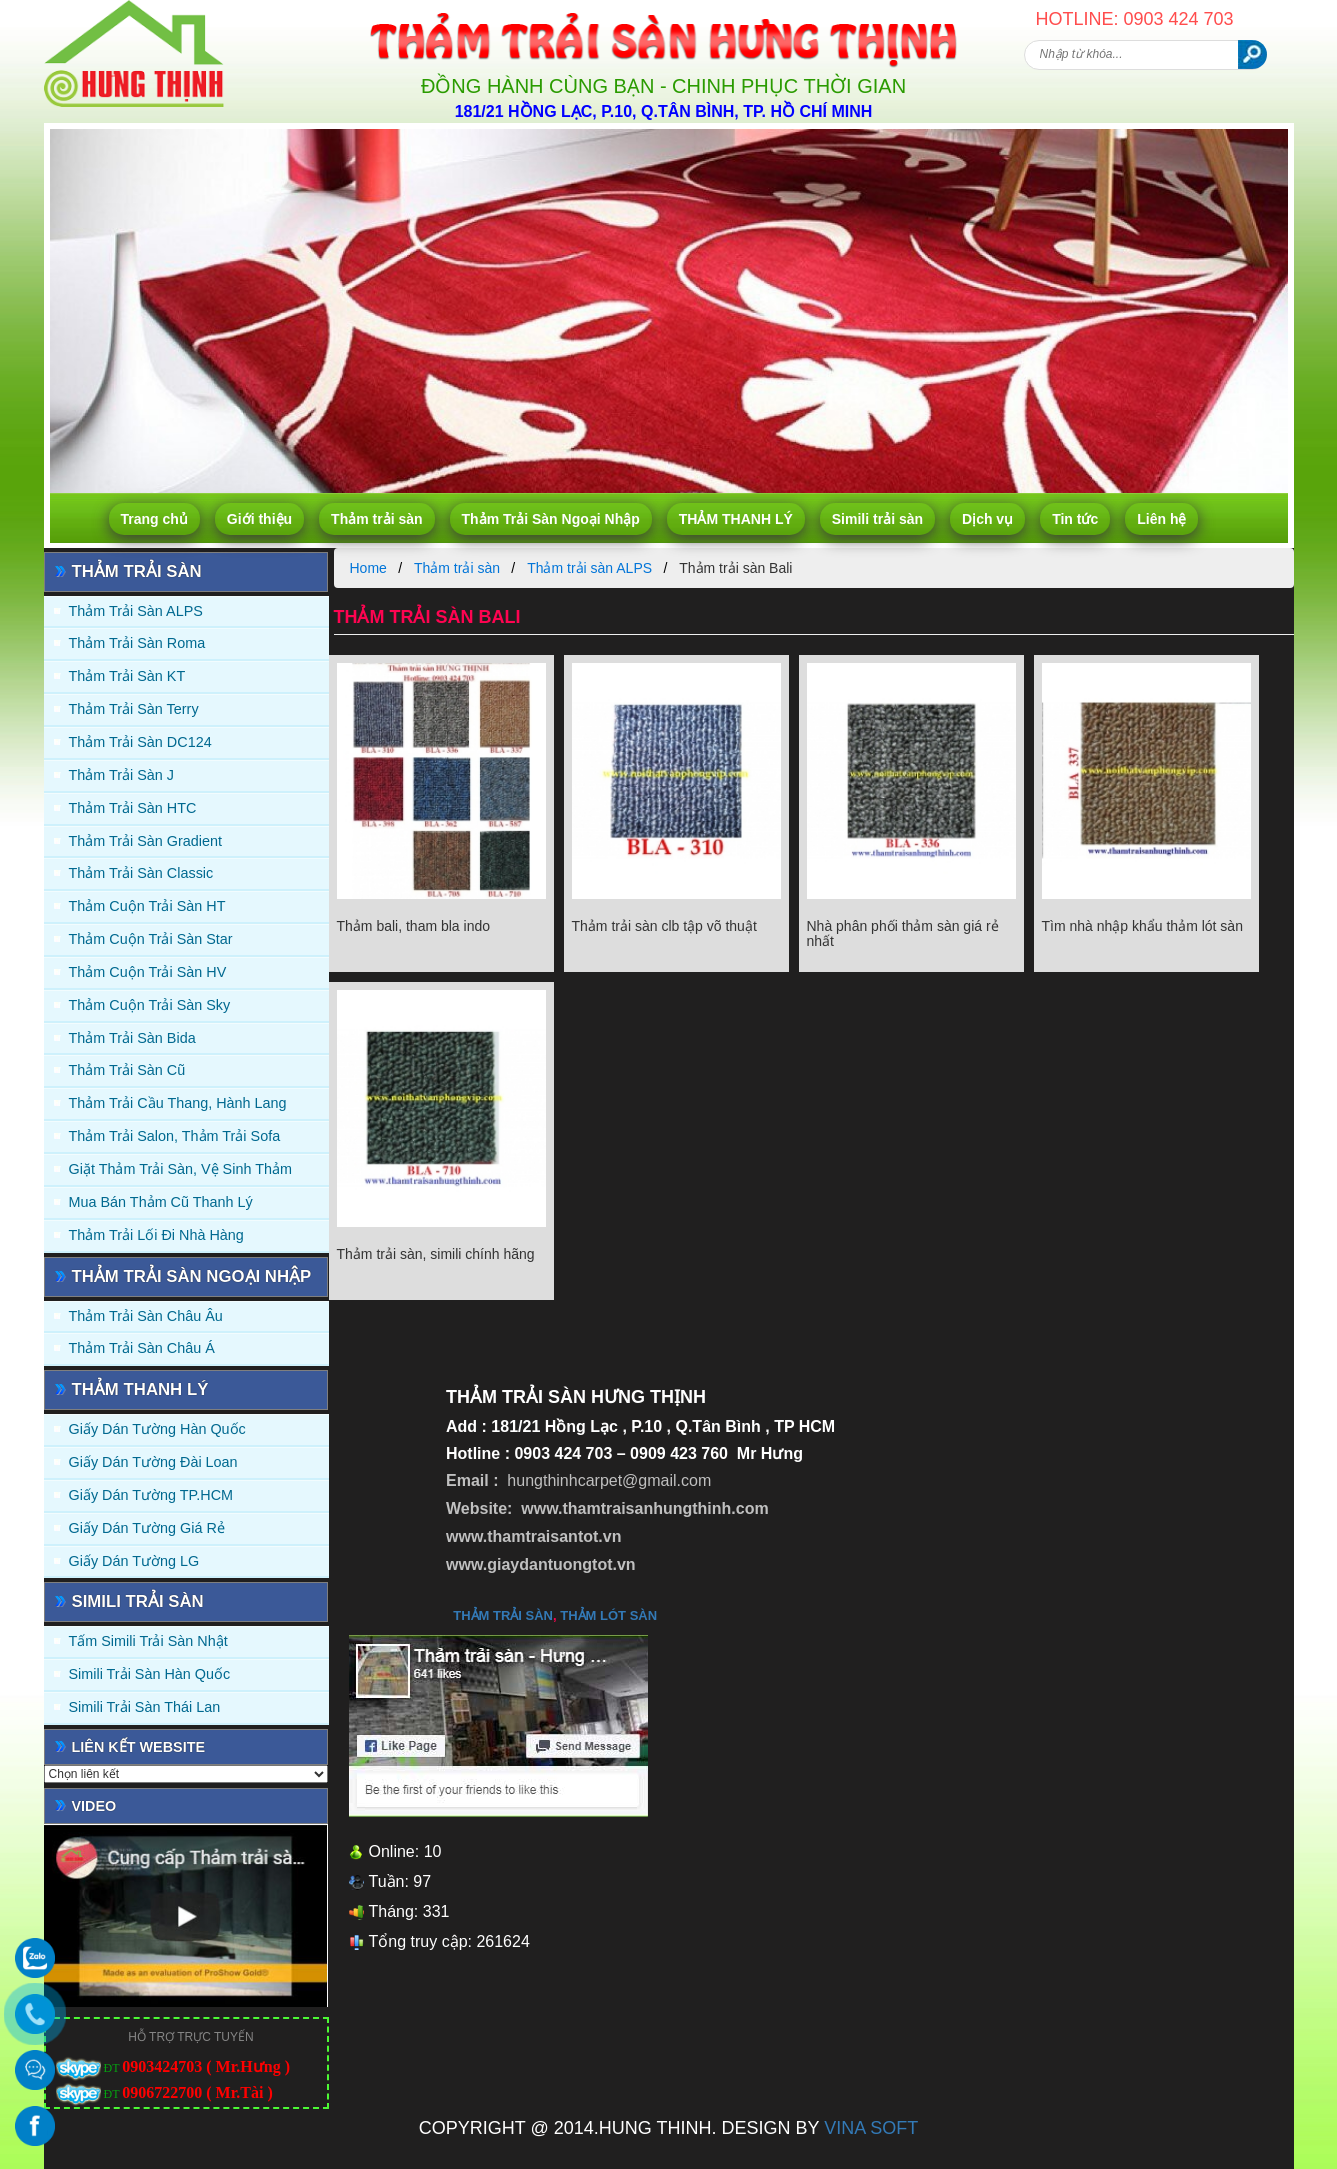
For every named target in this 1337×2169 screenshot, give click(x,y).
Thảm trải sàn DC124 (140, 742)
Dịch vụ (987, 519)
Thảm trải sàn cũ (127, 1070)
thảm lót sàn (608, 1615)
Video (94, 1806)
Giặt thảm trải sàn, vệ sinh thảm (180, 1169)
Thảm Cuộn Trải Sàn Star (151, 939)
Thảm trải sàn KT (127, 676)
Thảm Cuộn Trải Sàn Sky (150, 1005)
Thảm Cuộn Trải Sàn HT (147, 906)
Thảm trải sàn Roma (137, 643)
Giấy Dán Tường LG (134, 1561)
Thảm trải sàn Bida (132, 1038)
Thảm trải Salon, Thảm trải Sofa (175, 1136)
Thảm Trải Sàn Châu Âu (146, 1316)
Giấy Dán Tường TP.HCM (151, 1495)
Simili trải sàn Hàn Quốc (150, 1674)
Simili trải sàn (877, 519)
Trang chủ (154, 519)
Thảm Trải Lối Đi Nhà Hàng (156, 1235)
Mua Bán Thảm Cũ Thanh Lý (161, 1202)
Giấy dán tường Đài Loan (153, 1462)
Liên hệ (1161, 519)
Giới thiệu (259, 519)
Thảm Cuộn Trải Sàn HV (148, 972)
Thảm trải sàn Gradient (146, 841)
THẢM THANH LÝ (736, 519)
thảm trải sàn (503, 1615)
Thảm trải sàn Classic (141, 873)
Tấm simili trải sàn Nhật (148, 1641)
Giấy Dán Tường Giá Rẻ (147, 1528)
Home (368, 568)
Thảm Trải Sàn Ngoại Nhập (551, 519)
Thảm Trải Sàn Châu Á (142, 1348)
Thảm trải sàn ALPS (136, 611)
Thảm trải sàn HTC (133, 808)
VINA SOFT (871, 2128)
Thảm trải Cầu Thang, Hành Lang (178, 1103)
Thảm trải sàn (376, 519)
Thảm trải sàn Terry (134, 709)
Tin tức (1075, 519)
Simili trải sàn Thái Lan (145, 1707)
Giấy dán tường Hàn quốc (157, 1429)
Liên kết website (139, 1747)
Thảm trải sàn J (122, 775)
